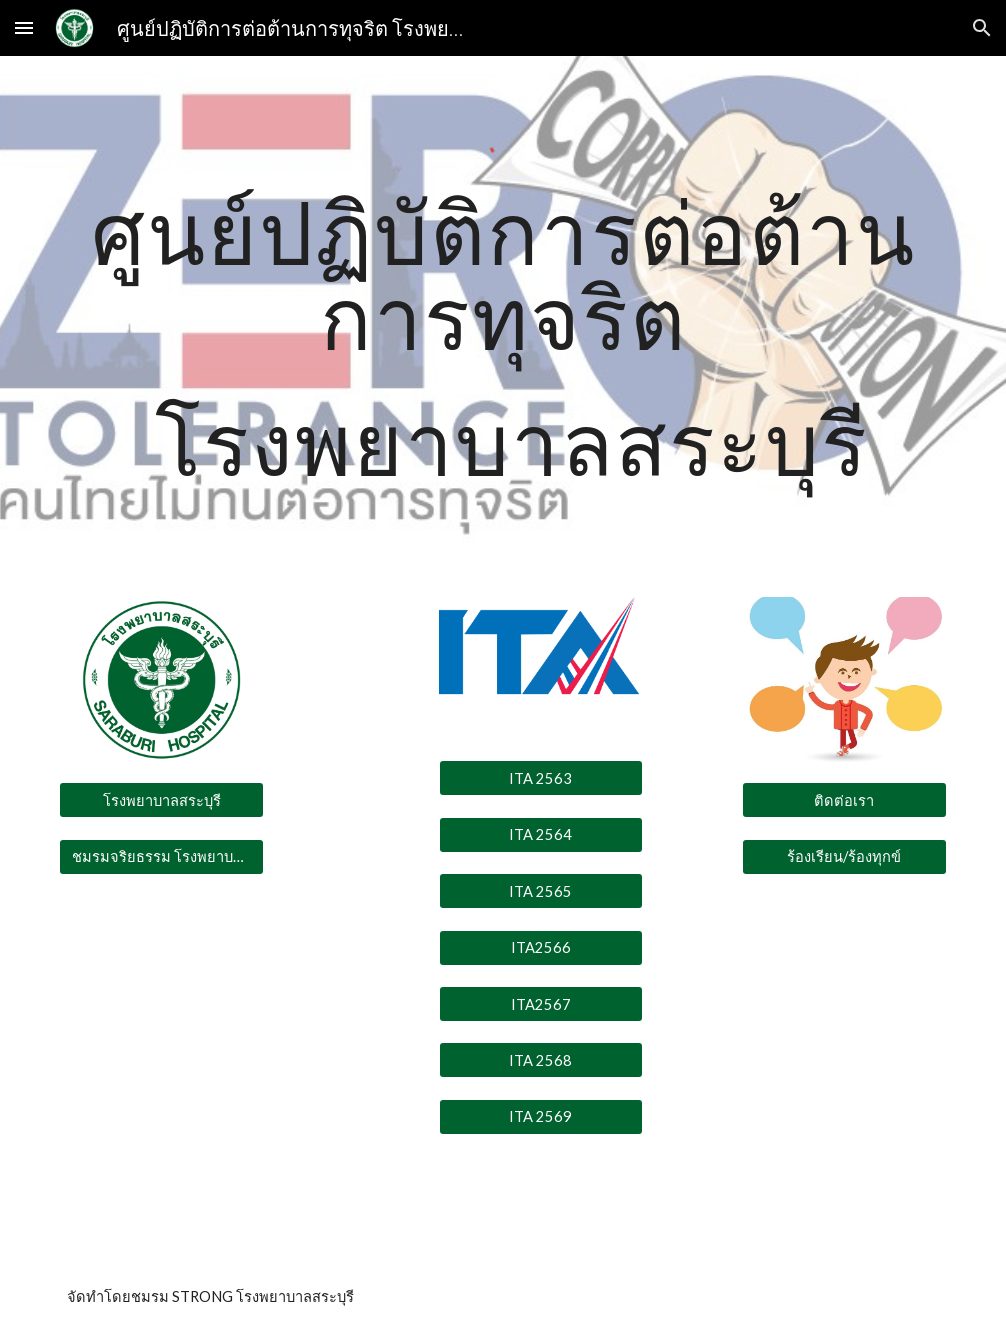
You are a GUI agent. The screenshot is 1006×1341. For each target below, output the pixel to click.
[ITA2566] (541, 947)
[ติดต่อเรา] (844, 800)
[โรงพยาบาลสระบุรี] (161, 800)
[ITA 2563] (541, 778)
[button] (24, 27)
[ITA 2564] (541, 834)
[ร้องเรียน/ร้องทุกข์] (844, 857)
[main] (502, 346)
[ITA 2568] (541, 1060)
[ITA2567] (541, 1004)
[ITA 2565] (541, 891)
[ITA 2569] (541, 1117)
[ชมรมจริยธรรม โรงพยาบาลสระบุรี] (161, 857)
